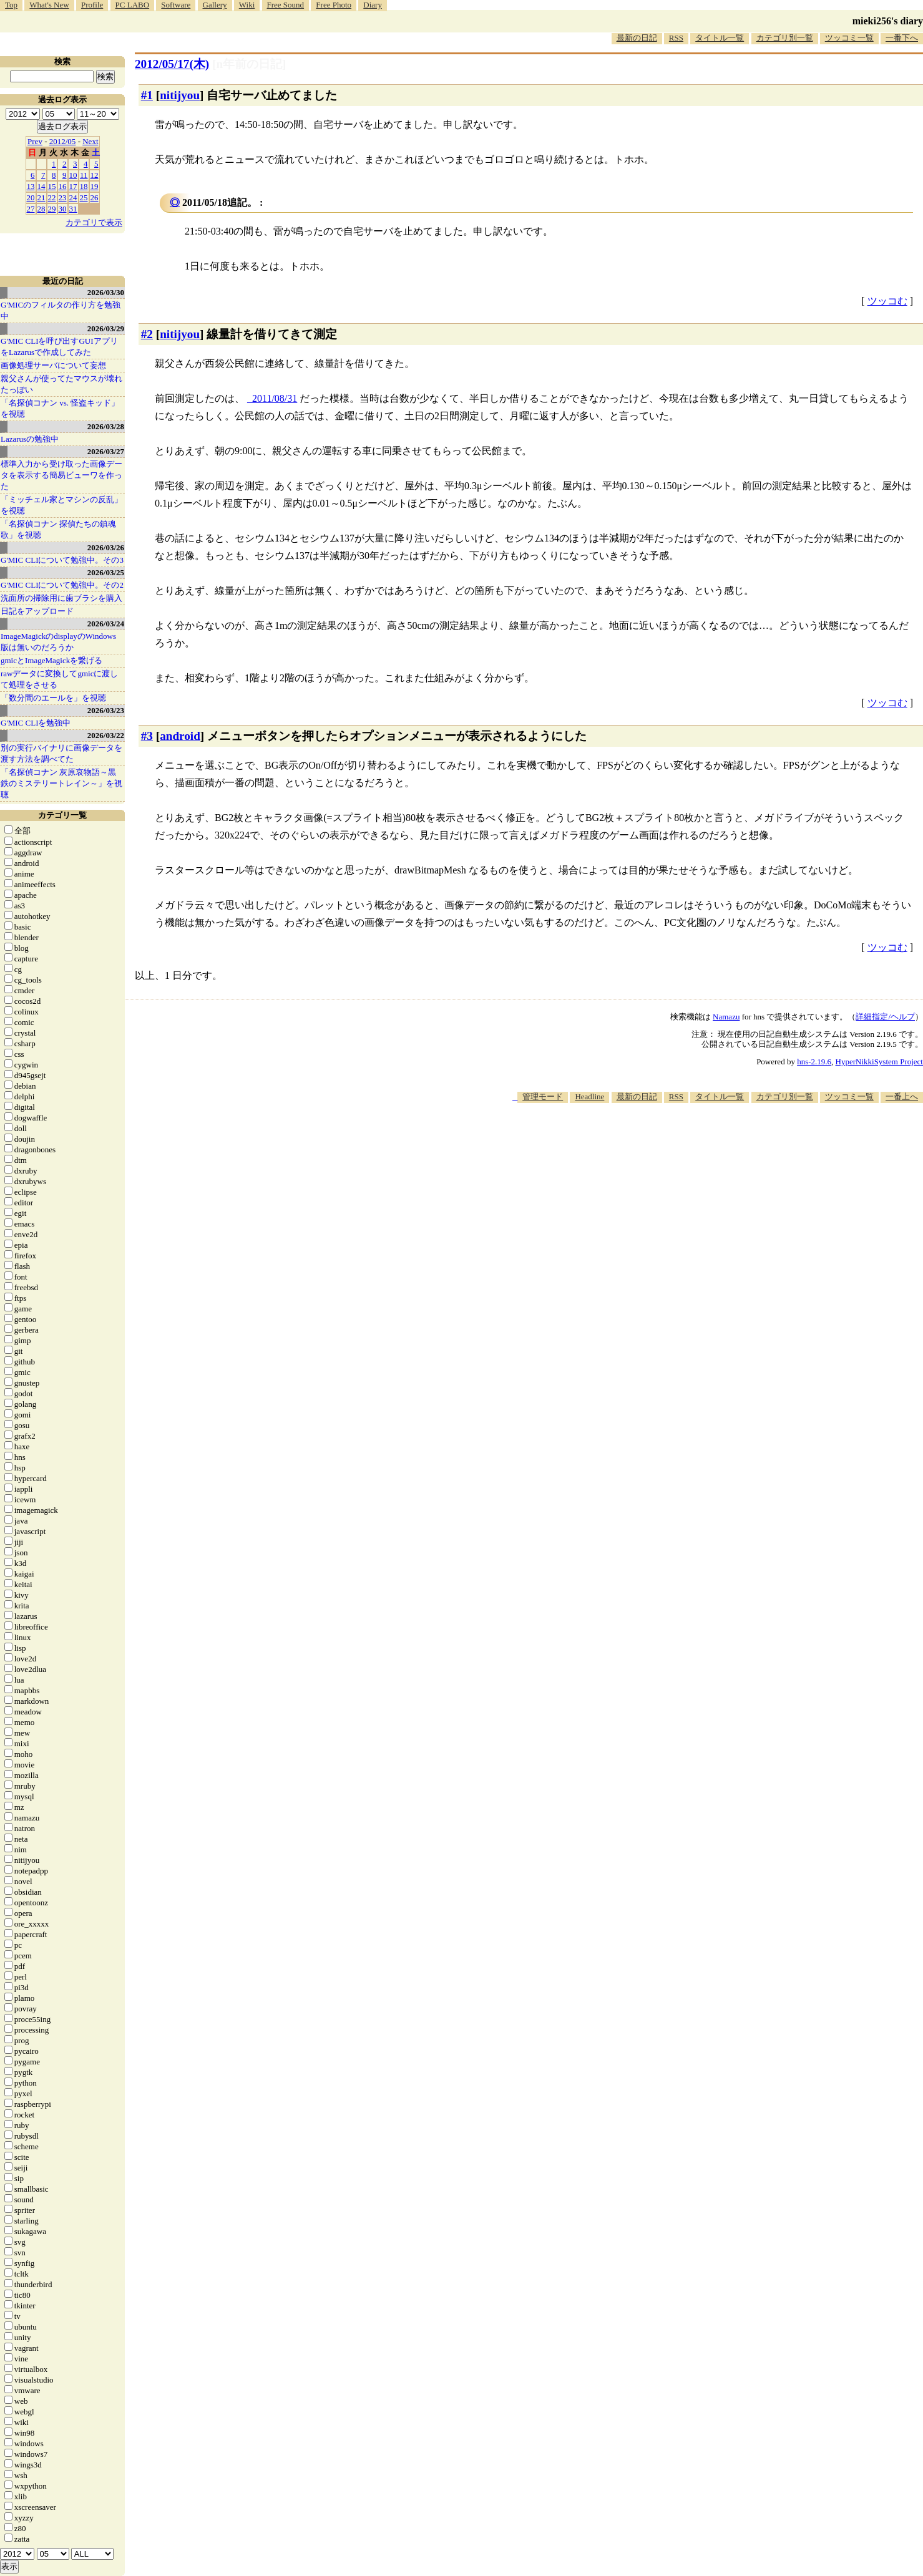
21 (41, 197)
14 (41, 186)
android (180, 735)
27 (31, 208)
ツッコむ (887, 301)
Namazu (726, 1016)
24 (73, 197)
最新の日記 (637, 37)
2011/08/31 (274, 398)
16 (63, 186)
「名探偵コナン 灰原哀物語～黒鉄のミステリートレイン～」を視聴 (61, 783)
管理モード (542, 1096)
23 (63, 197)
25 (84, 197)
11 (84, 175)
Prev (34, 141)
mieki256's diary (887, 21)
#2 (147, 334)
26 (94, 197)
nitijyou (180, 95)
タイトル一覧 (719, 37)
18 (84, 186)
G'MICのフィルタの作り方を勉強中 (60, 310)
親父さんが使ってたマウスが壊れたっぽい (61, 384)
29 (52, 208)
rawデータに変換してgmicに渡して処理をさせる (59, 679)
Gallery (215, 4)
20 (31, 197)
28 (41, 208)
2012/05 (62, 141)
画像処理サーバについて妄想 (53, 365)
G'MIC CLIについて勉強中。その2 (62, 585)
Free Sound (286, 4)
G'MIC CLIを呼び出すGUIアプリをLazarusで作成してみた (59, 346)
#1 (147, 95)
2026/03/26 (105, 547)
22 (52, 197)
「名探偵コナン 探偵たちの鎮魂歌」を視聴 (58, 529)
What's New (49, 4)
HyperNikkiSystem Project (879, 1061)
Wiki (247, 4)
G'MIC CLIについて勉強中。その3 (62, 560)
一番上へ (902, 1096)
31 (73, 208)
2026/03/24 (105, 623)
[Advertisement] (696, 1141)
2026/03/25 (105, 572)
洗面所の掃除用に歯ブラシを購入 (61, 598)
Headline (589, 1096)
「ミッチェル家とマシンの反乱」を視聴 (61, 505)
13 (31, 186)
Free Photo (333, 4)
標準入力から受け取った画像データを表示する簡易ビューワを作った (61, 475)
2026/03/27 (105, 451)
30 (63, 208)
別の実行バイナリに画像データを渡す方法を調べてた (61, 753)
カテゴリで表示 (94, 222)
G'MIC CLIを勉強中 (36, 722)
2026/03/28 (105, 426)
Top (11, 4)
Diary (372, 4)
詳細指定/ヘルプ (885, 1016)
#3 (147, 735)
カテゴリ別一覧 (784, 37)
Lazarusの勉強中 (30, 439)
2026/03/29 (105, 328)
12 (94, 175)
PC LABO (132, 4)
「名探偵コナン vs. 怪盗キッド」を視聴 (60, 408)
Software (175, 4)
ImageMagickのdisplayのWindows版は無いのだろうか (58, 641)
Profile (92, 4)
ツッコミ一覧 (849, 37)
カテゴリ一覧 (62, 815)
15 (52, 186)
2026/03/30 (105, 292)
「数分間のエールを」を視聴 (53, 697)
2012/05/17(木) (172, 63)
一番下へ (902, 37)
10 (73, 175)
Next (90, 141)
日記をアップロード (37, 611)
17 (73, 186)
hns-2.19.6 (814, 1061)
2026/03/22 (105, 735)
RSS (676, 37)
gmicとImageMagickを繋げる (51, 660)
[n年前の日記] (249, 63)
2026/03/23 (105, 710)
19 (94, 186)
